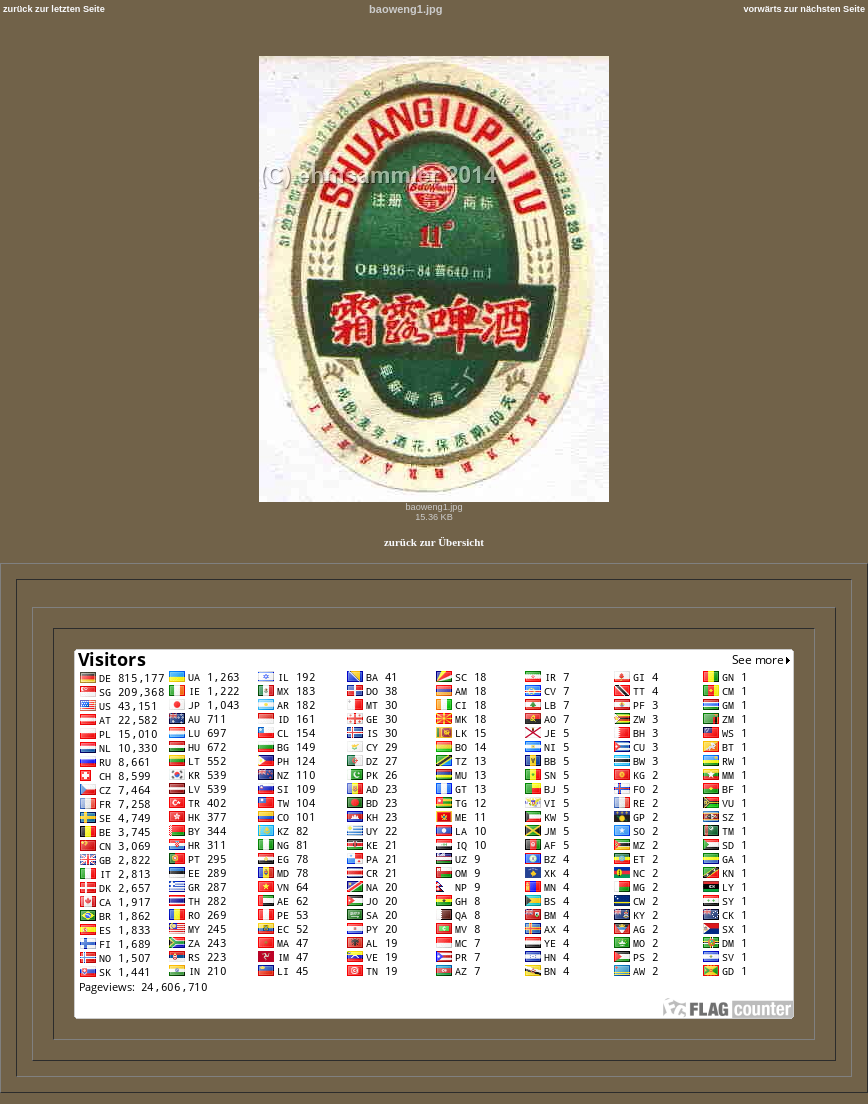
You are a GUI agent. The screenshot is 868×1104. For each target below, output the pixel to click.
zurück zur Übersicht (434, 542)
